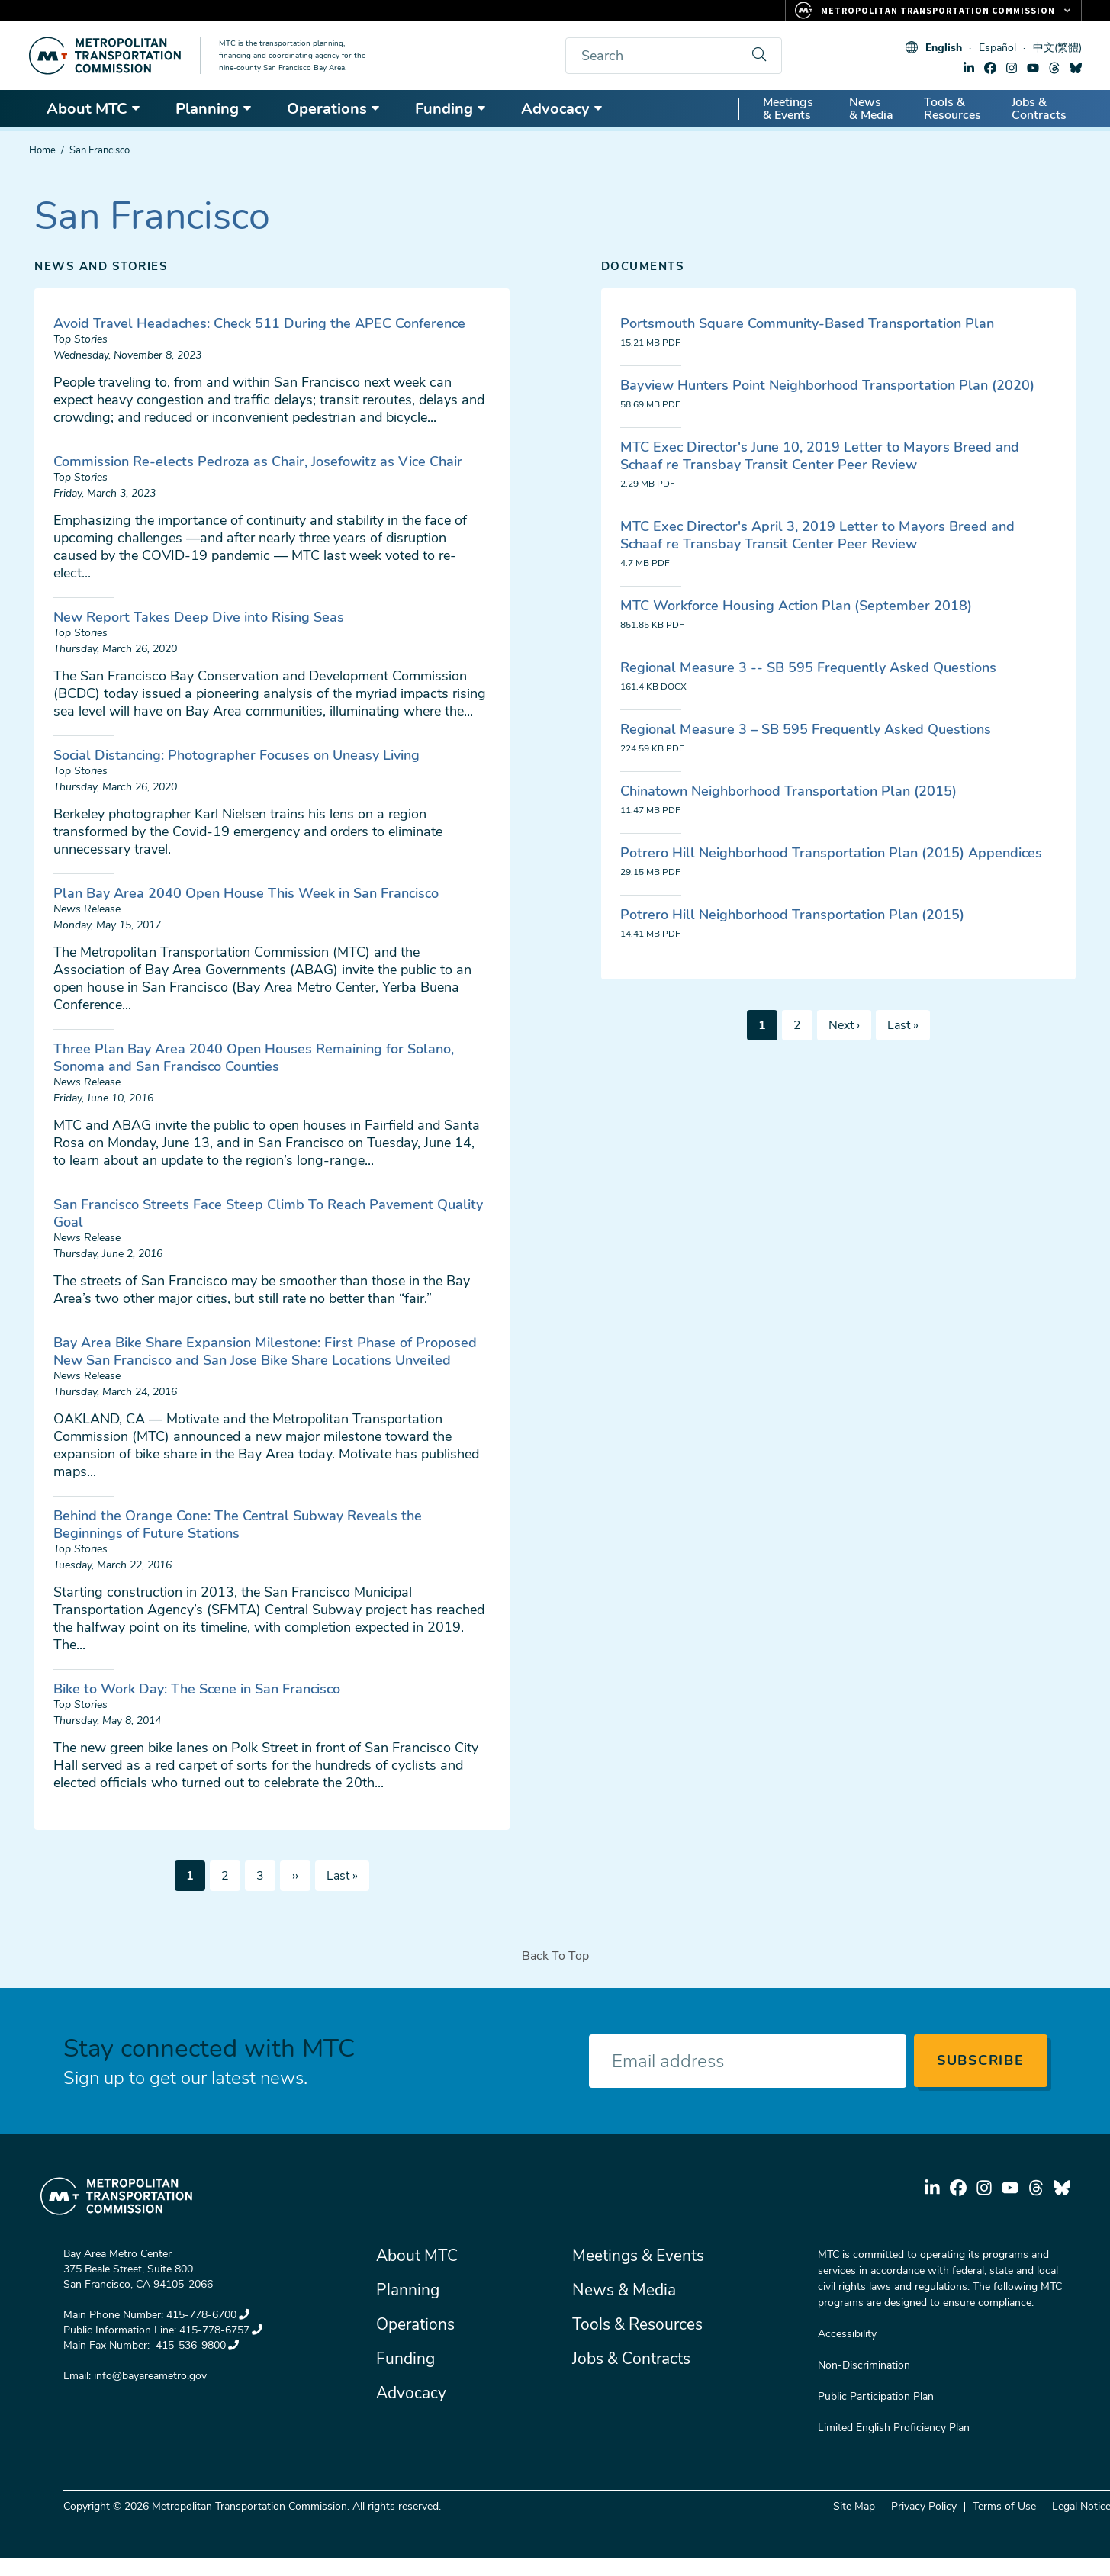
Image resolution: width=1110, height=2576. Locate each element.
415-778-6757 (220, 2330)
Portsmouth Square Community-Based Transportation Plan (807, 323)
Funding (451, 108)
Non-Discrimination (864, 2365)
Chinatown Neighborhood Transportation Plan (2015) (788, 791)
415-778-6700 (207, 2314)
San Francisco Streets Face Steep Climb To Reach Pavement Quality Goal (268, 1213)
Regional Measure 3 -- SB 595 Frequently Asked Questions (808, 667)
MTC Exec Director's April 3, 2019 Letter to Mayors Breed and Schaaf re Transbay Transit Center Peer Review (817, 535)
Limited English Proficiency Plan (894, 2427)
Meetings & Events (788, 109)
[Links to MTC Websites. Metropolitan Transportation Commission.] (933, 10)
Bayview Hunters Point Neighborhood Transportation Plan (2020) (827, 385)
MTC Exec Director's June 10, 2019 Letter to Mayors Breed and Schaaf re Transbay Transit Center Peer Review (819, 456)
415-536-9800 (196, 2345)
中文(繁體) (1057, 47)
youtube (1033, 68)
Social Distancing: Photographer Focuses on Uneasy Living (236, 755)
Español (997, 47)
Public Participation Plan (876, 2396)
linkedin (969, 68)
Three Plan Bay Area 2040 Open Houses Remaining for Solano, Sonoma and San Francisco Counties (253, 1058)
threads (1054, 68)
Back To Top (555, 1955)
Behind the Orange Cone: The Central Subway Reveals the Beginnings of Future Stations (237, 1524)
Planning (214, 108)
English (943, 47)
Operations (334, 108)
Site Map (854, 2506)
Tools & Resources (952, 109)
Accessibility (847, 2334)
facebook (990, 68)
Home (42, 150)
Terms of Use (1004, 2506)
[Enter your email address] (747, 2061)
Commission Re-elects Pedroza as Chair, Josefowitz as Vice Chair (257, 461)
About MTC (94, 108)
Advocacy (562, 108)
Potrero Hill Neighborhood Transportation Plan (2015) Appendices (831, 853)
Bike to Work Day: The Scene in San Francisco (196, 1689)
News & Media (871, 109)
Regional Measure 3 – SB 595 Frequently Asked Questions (805, 729)
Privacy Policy (924, 2506)
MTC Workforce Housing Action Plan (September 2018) (796, 606)
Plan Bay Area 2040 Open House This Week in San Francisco (246, 893)
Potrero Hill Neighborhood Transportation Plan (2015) (792, 914)
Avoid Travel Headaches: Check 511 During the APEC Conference (259, 323)
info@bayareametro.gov (150, 2376)
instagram (1011, 68)
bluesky (1076, 68)
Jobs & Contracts (1039, 109)
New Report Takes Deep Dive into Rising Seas (198, 617)
